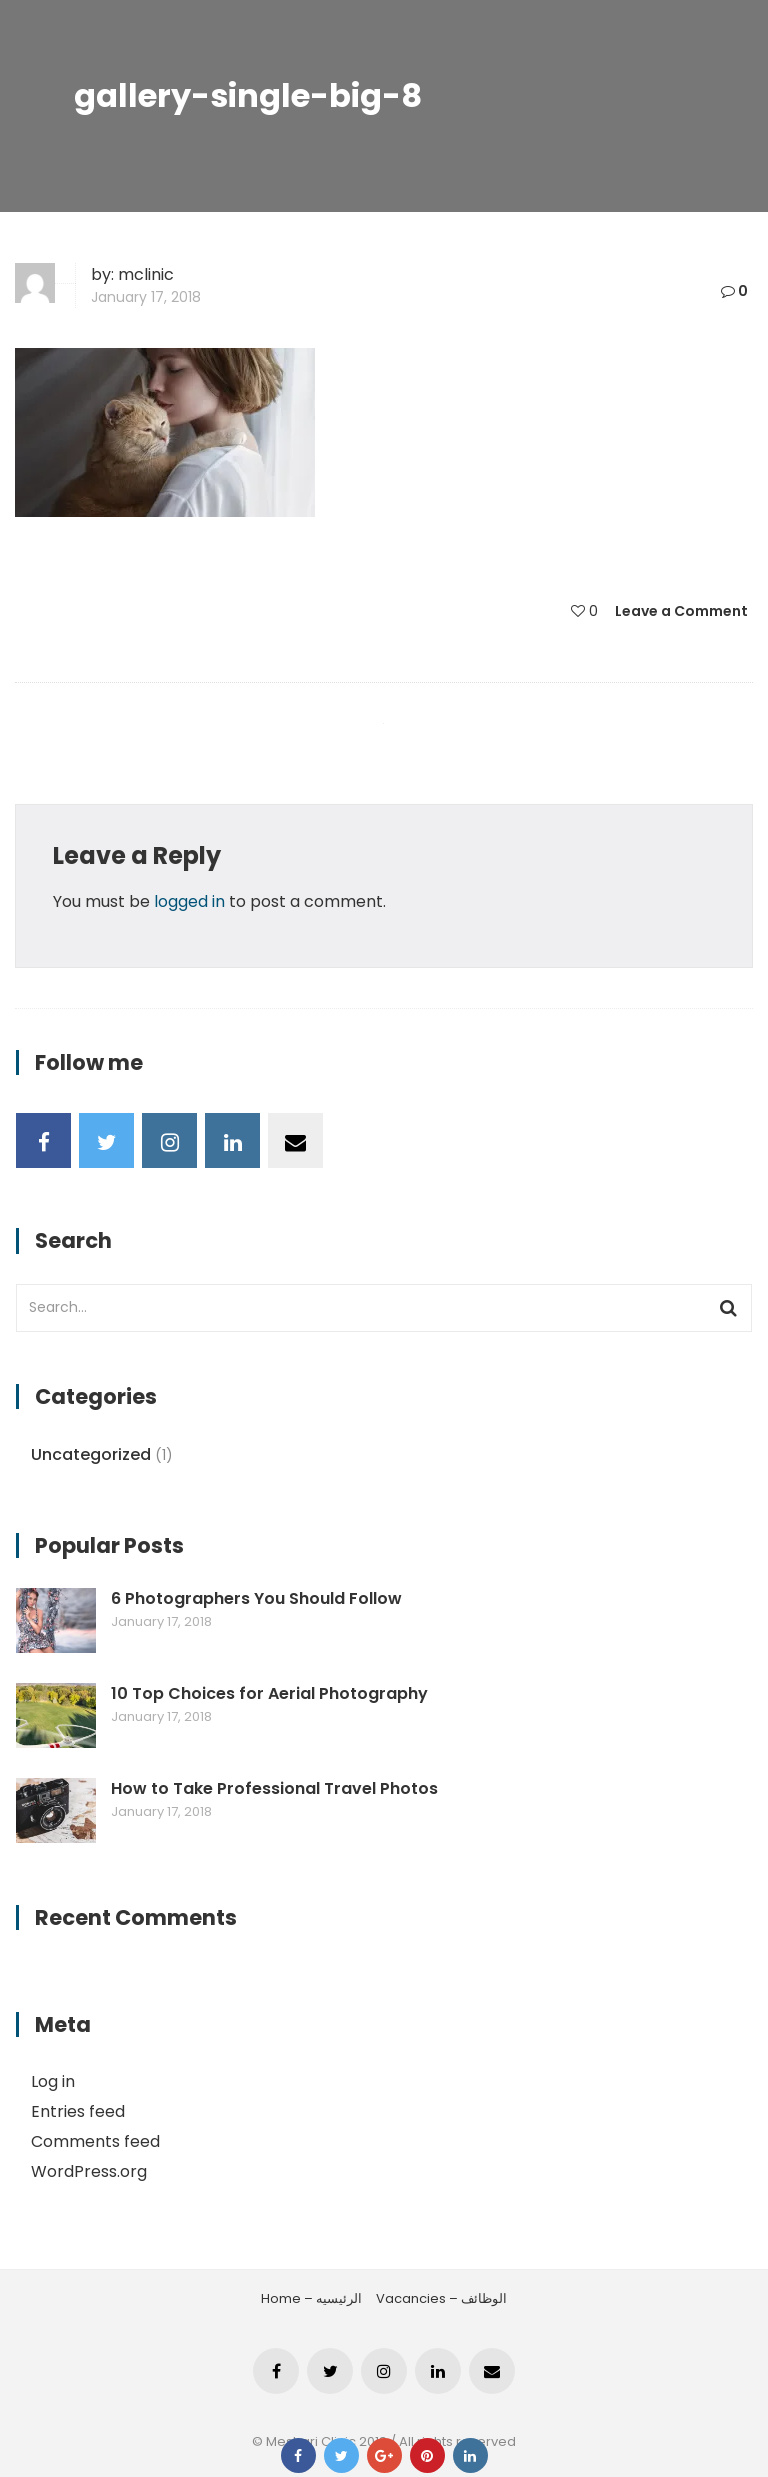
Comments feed (95, 2141)
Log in (53, 2081)
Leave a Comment (681, 611)
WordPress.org (89, 2171)
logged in (189, 901)
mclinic (146, 274)
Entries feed (78, 2111)
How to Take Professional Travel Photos (274, 1789)
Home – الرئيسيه (311, 2298)
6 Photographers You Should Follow (256, 1599)
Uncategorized (91, 1454)
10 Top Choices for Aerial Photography (269, 1694)
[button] (165, 432)
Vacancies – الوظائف (441, 2298)
